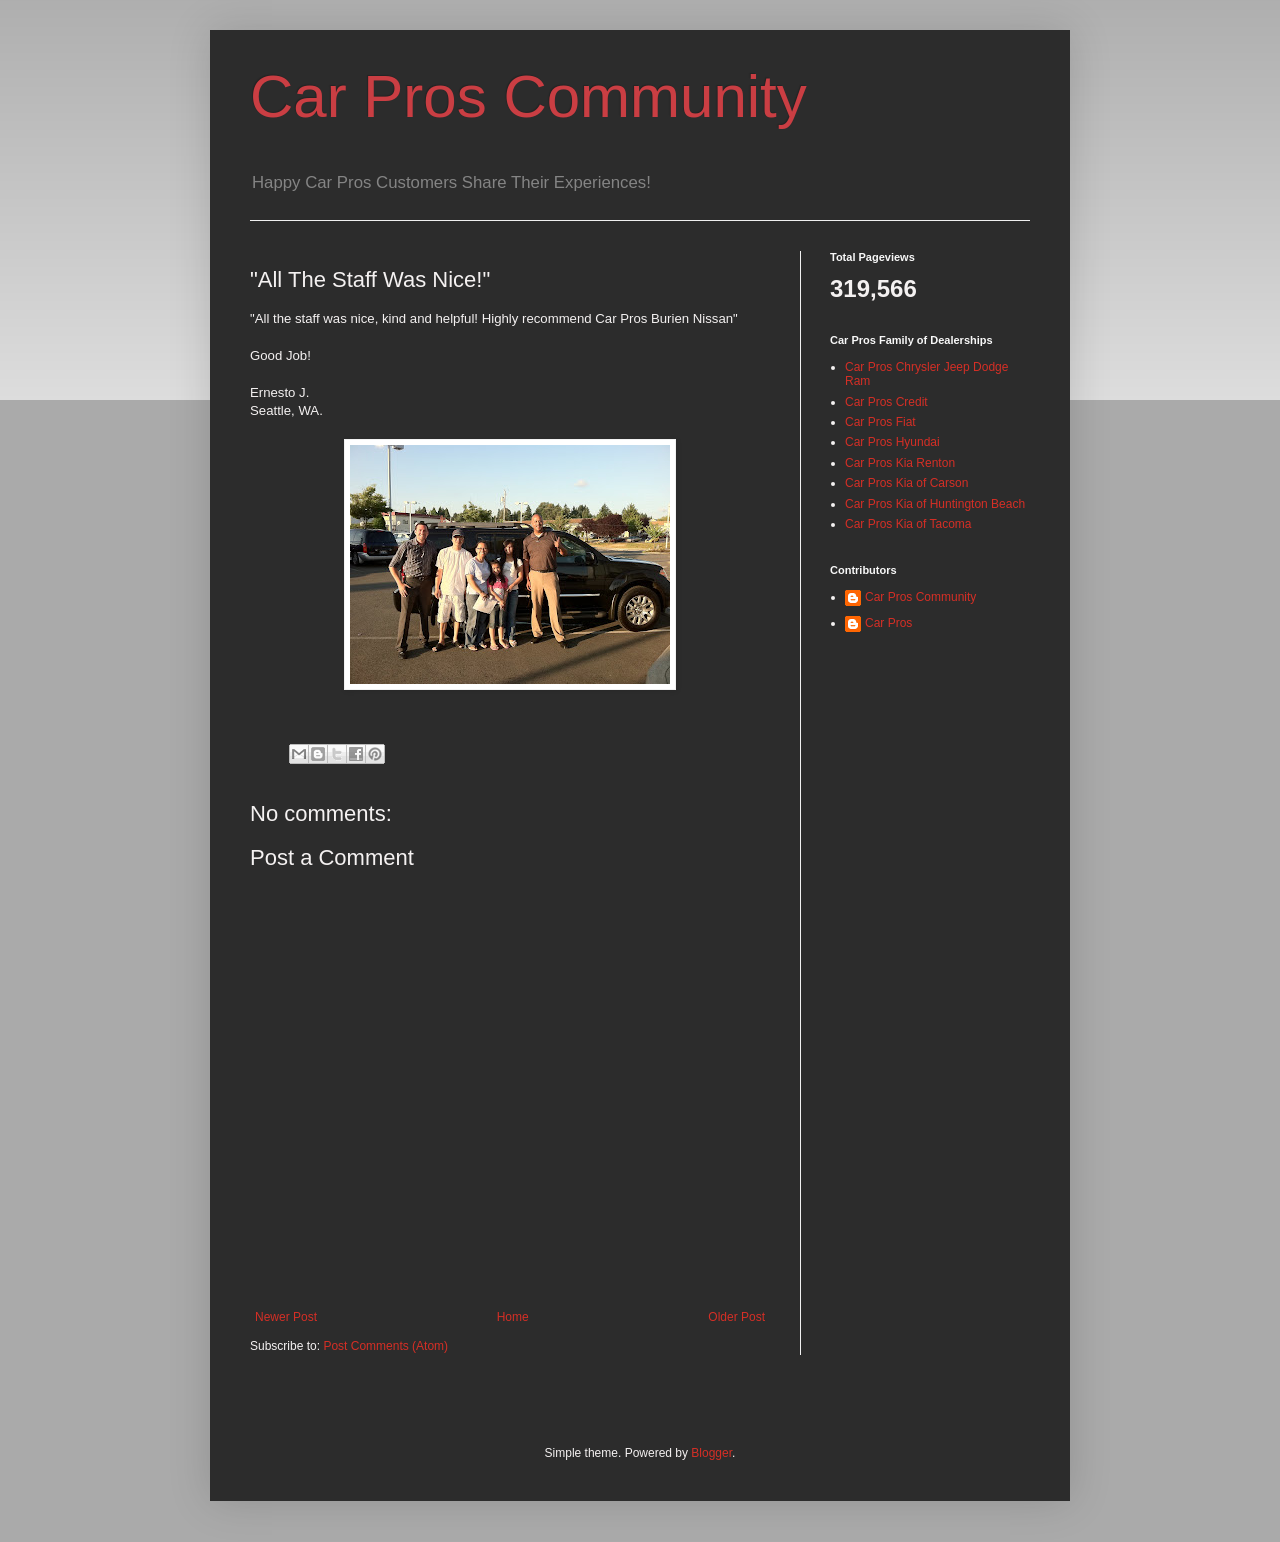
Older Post (736, 1317)
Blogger (711, 1453)
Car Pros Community (528, 96)
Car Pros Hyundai (892, 442)
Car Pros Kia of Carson (906, 483)
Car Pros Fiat (880, 422)
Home (513, 1317)
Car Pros (888, 623)
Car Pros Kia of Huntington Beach (935, 504)
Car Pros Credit (886, 402)
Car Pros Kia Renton (900, 463)
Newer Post (286, 1317)
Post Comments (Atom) (385, 1346)
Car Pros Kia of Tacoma (908, 524)
